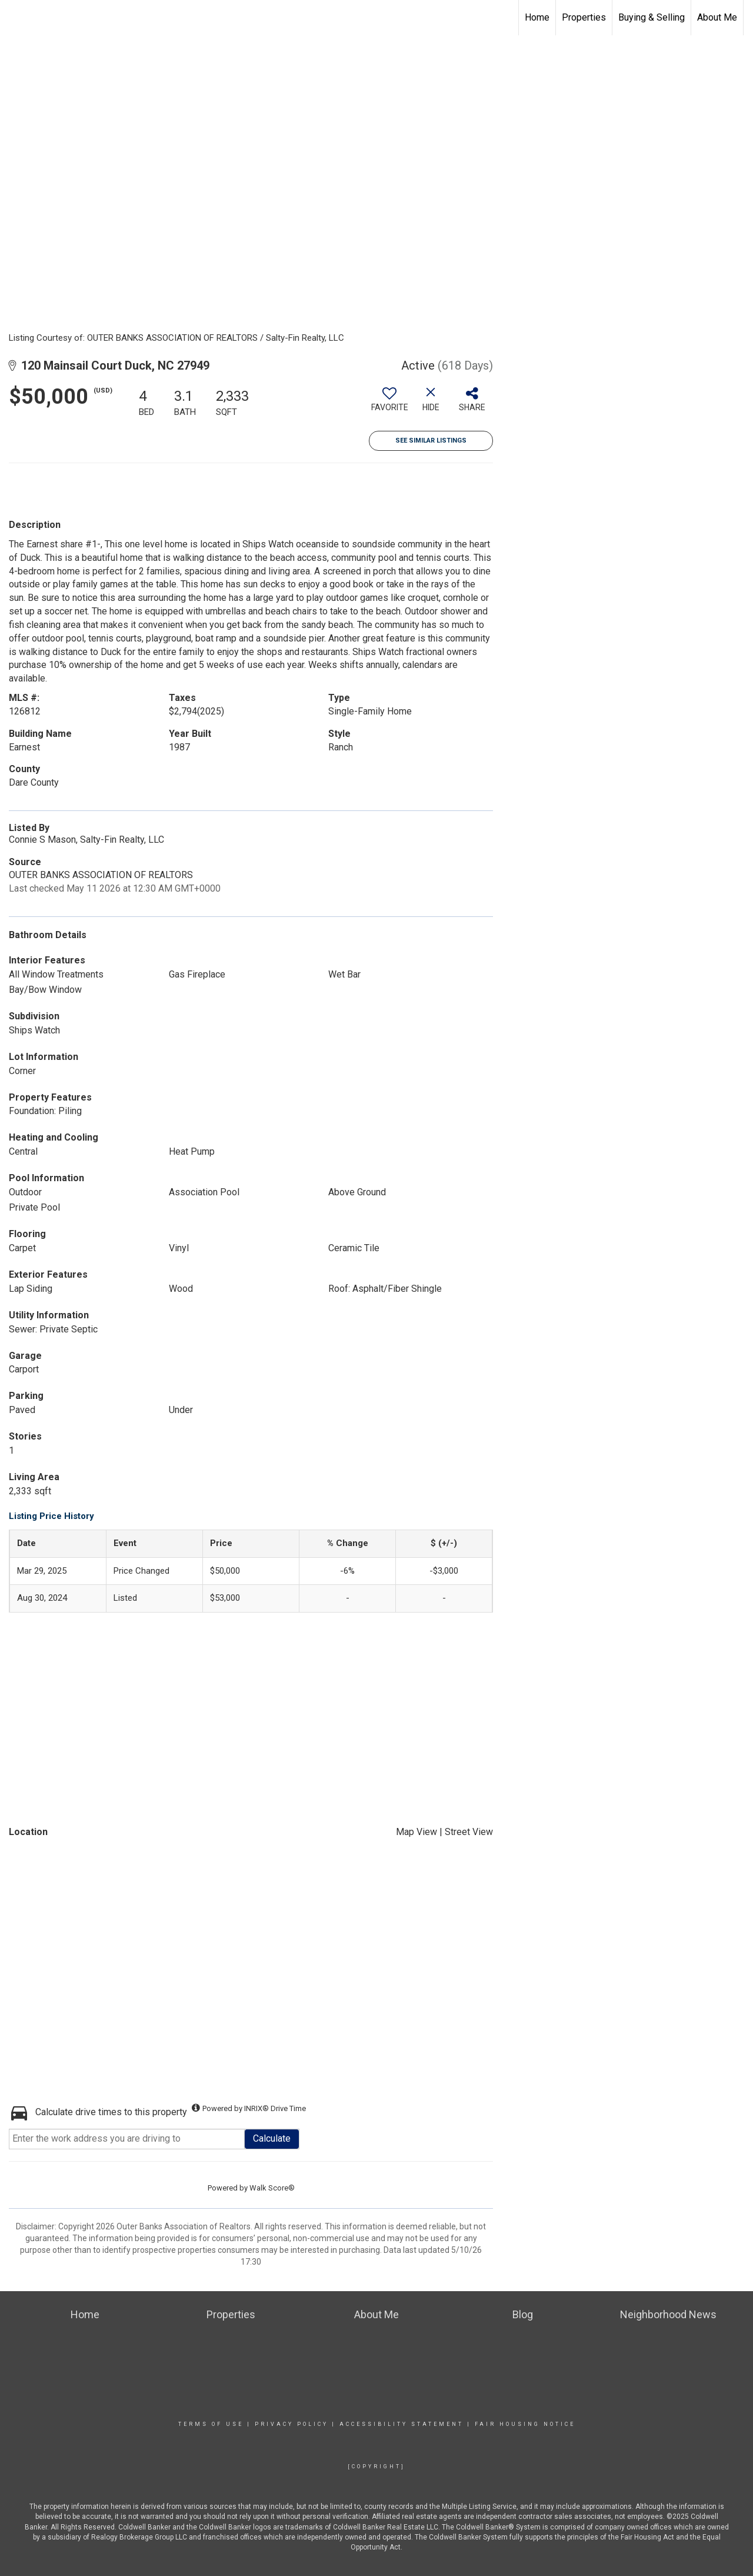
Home (537, 17)
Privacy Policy (291, 2424)
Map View (416, 1831)
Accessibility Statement (401, 2424)
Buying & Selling (651, 17)
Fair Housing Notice (525, 2424)
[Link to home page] (15, 17)
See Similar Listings (431, 440)
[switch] (389, 403)
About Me (717, 17)
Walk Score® (272, 2187)
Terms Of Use (211, 2424)
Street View (469, 1831)
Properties (584, 17)
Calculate (272, 2138)
